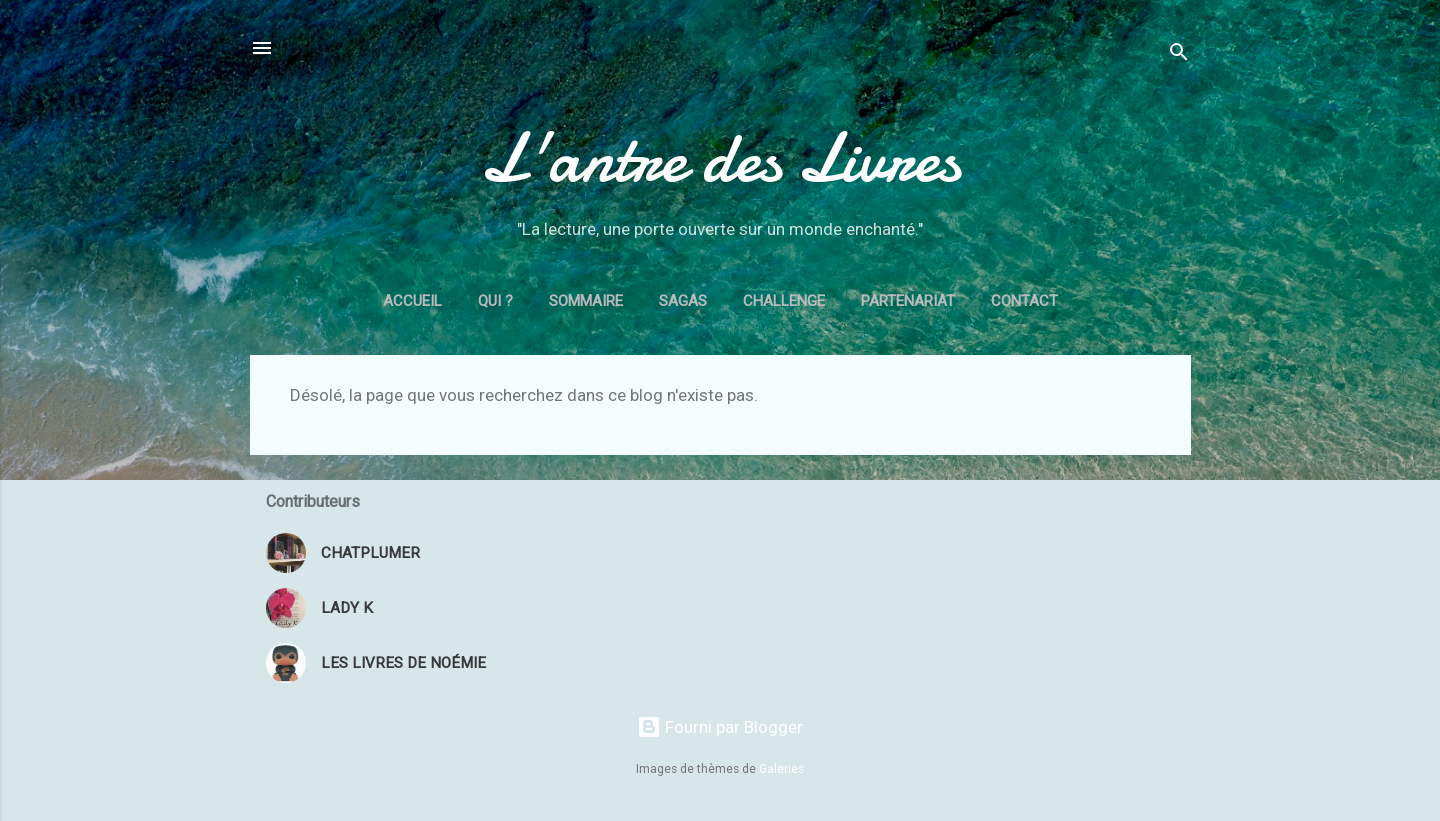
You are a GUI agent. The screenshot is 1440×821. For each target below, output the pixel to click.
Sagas (683, 301)
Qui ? (495, 301)
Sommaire (586, 301)
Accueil (412, 301)
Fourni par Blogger (720, 727)
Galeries (781, 769)
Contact (1024, 301)
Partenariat (908, 301)
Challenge (784, 301)
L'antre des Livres (720, 158)
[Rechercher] (1179, 54)
